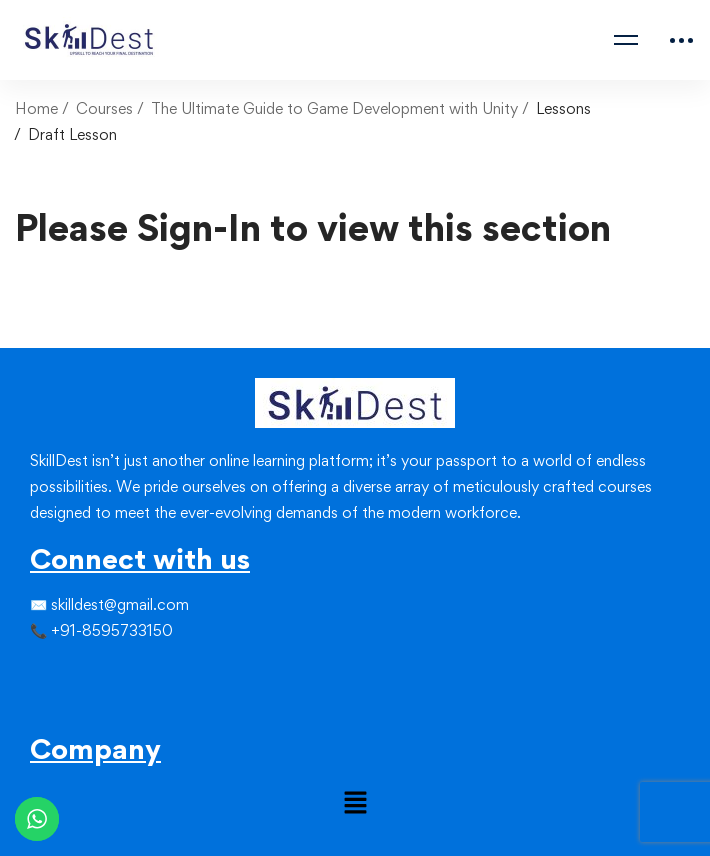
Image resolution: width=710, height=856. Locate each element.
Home (36, 108)
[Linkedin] (78, 672)
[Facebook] (30, 672)
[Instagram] (62, 672)
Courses (104, 108)
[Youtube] (78, 708)
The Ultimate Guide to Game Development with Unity (334, 108)
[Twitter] (46, 672)
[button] (355, 803)
